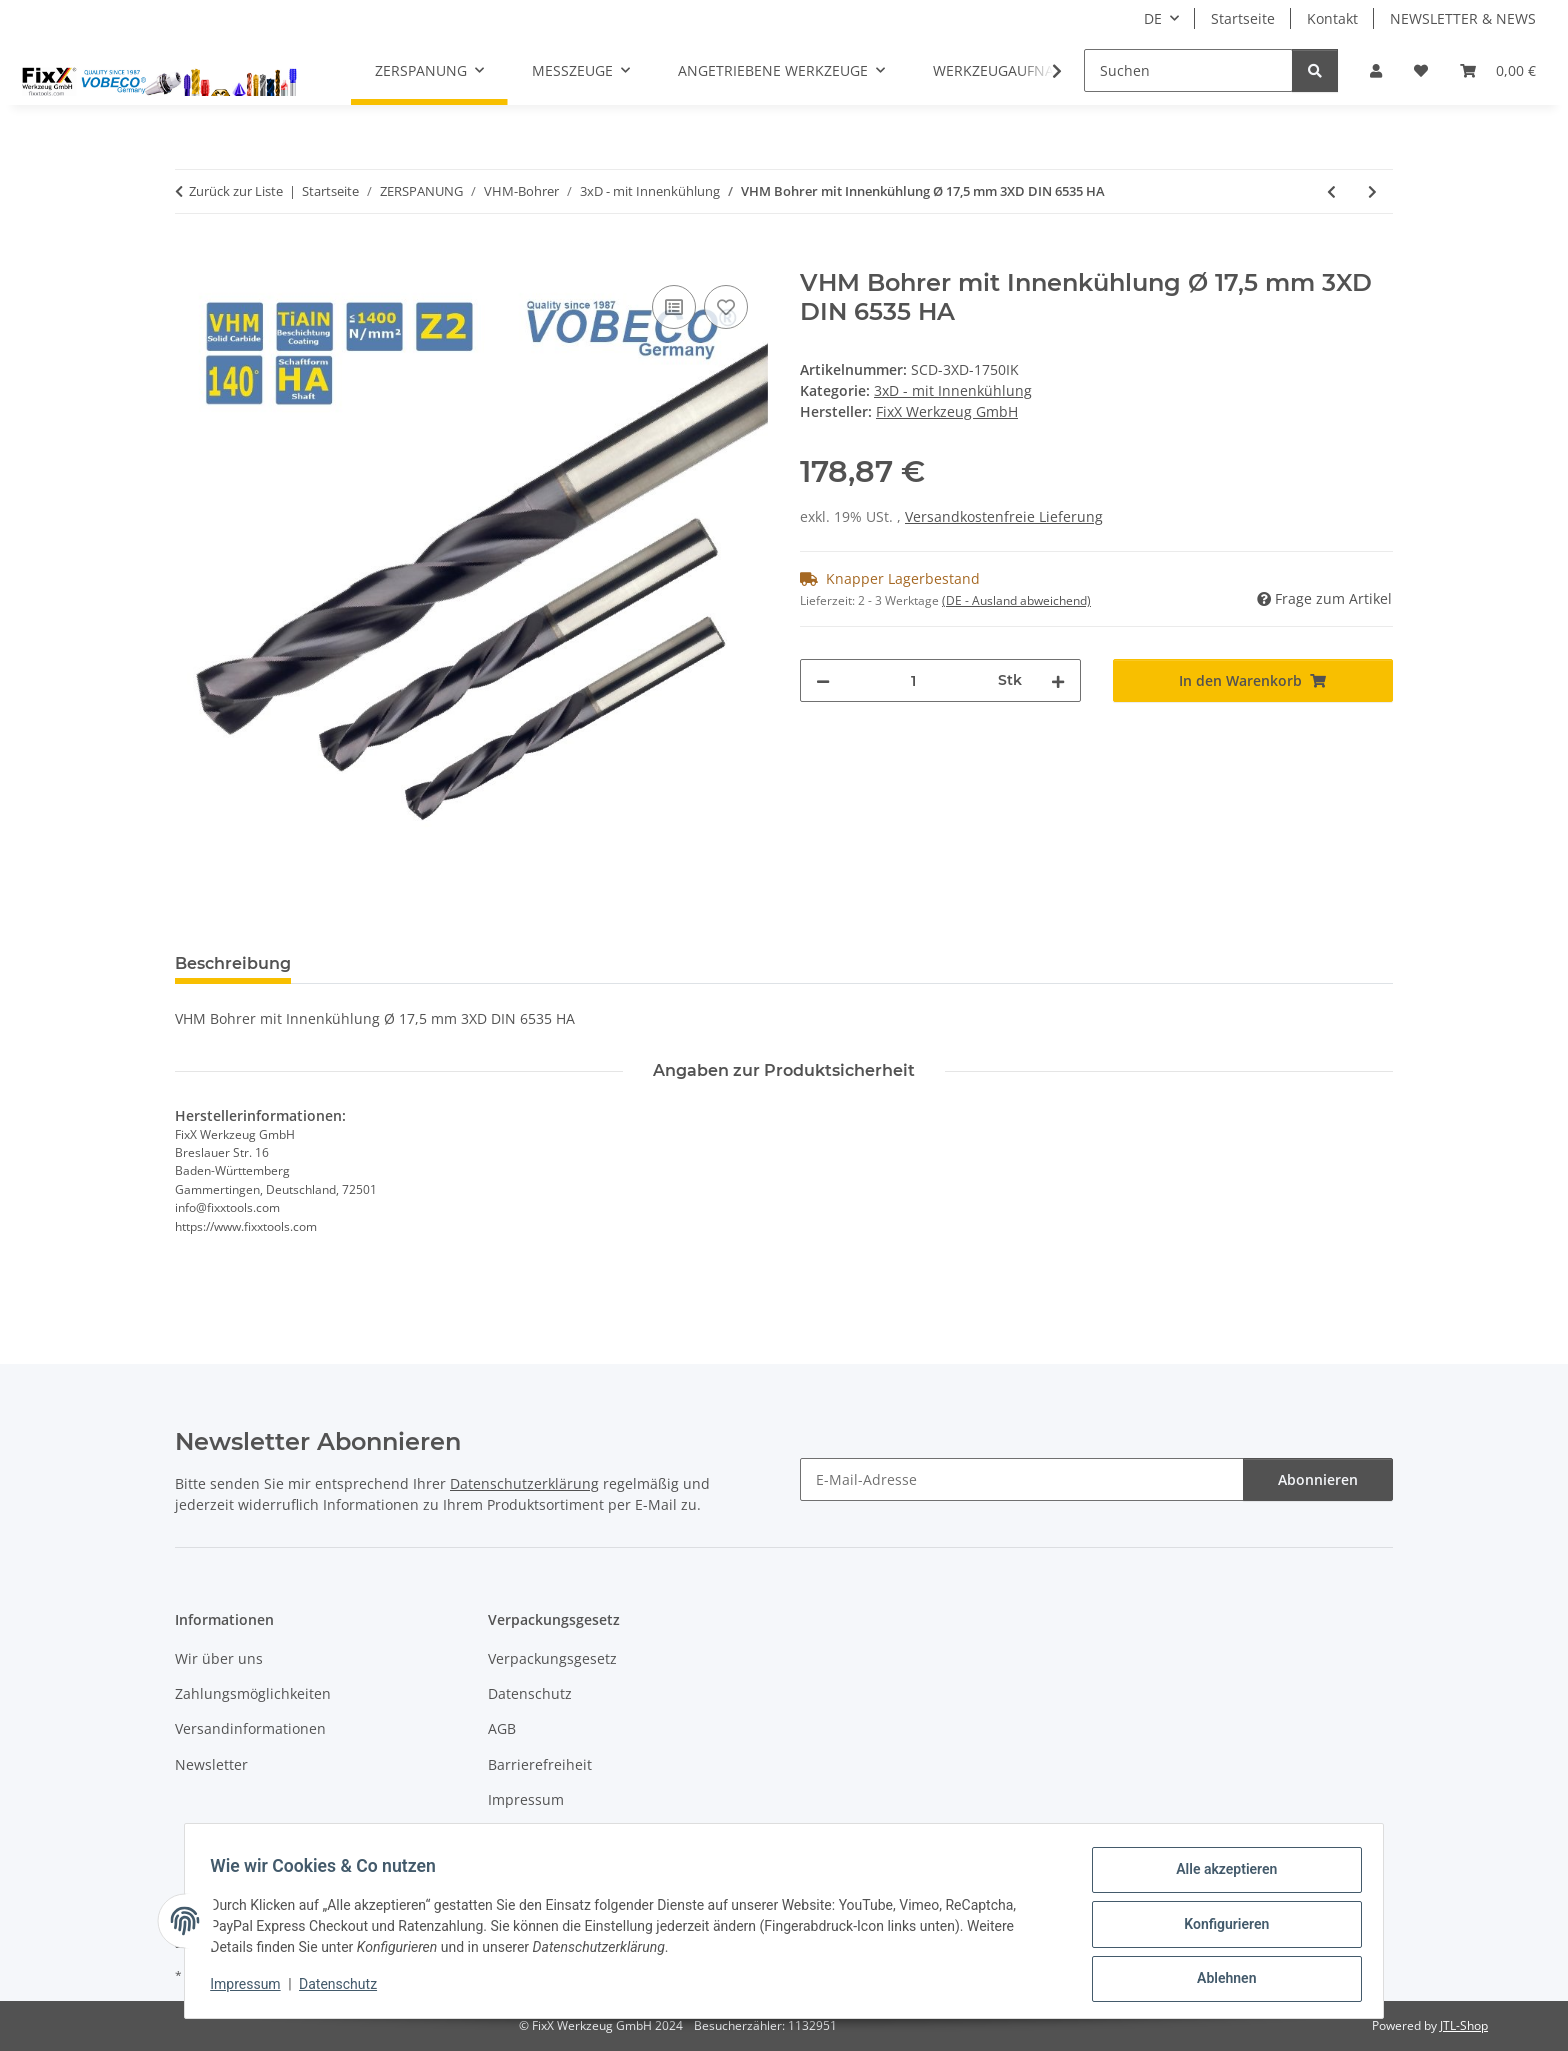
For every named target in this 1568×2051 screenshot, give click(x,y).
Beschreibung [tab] (233, 963)
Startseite (1243, 18)
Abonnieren (1318, 1479)
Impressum (252, 1989)
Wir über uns (219, 1658)
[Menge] (914, 680)
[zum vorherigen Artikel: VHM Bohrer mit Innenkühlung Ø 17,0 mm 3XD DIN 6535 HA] (1331, 191)
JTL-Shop (1464, 2025)
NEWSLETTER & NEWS (1463, 18)
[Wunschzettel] (1421, 70)
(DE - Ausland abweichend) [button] (1016, 600)
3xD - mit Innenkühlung (953, 390)
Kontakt (1332, 18)
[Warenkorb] (1498, 70)
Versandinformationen (250, 1728)
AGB (502, 1728)
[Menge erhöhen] (1058, 680)
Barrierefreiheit (540, 1764)
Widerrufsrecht (539, 1835)
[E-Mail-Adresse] (1022, 1479)
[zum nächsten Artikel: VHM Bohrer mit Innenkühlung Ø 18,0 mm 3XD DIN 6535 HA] (1372, 191)
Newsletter (211, 1764)
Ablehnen (1219, 1980)
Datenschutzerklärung (524, 1483)
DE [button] (1153, 18)
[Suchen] (1188, 70)
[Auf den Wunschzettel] (726, 307)
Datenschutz (345, 1989)
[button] (1376, 70)
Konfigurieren (1219, 1928)
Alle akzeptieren (1219, 1876)
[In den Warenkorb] (191, 258)
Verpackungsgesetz (552, 1658)
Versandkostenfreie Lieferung (1004, 516)
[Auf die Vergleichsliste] (674, 307)
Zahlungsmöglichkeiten (253, 1693)
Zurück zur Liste (236, 191)
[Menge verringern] (823, 680)
